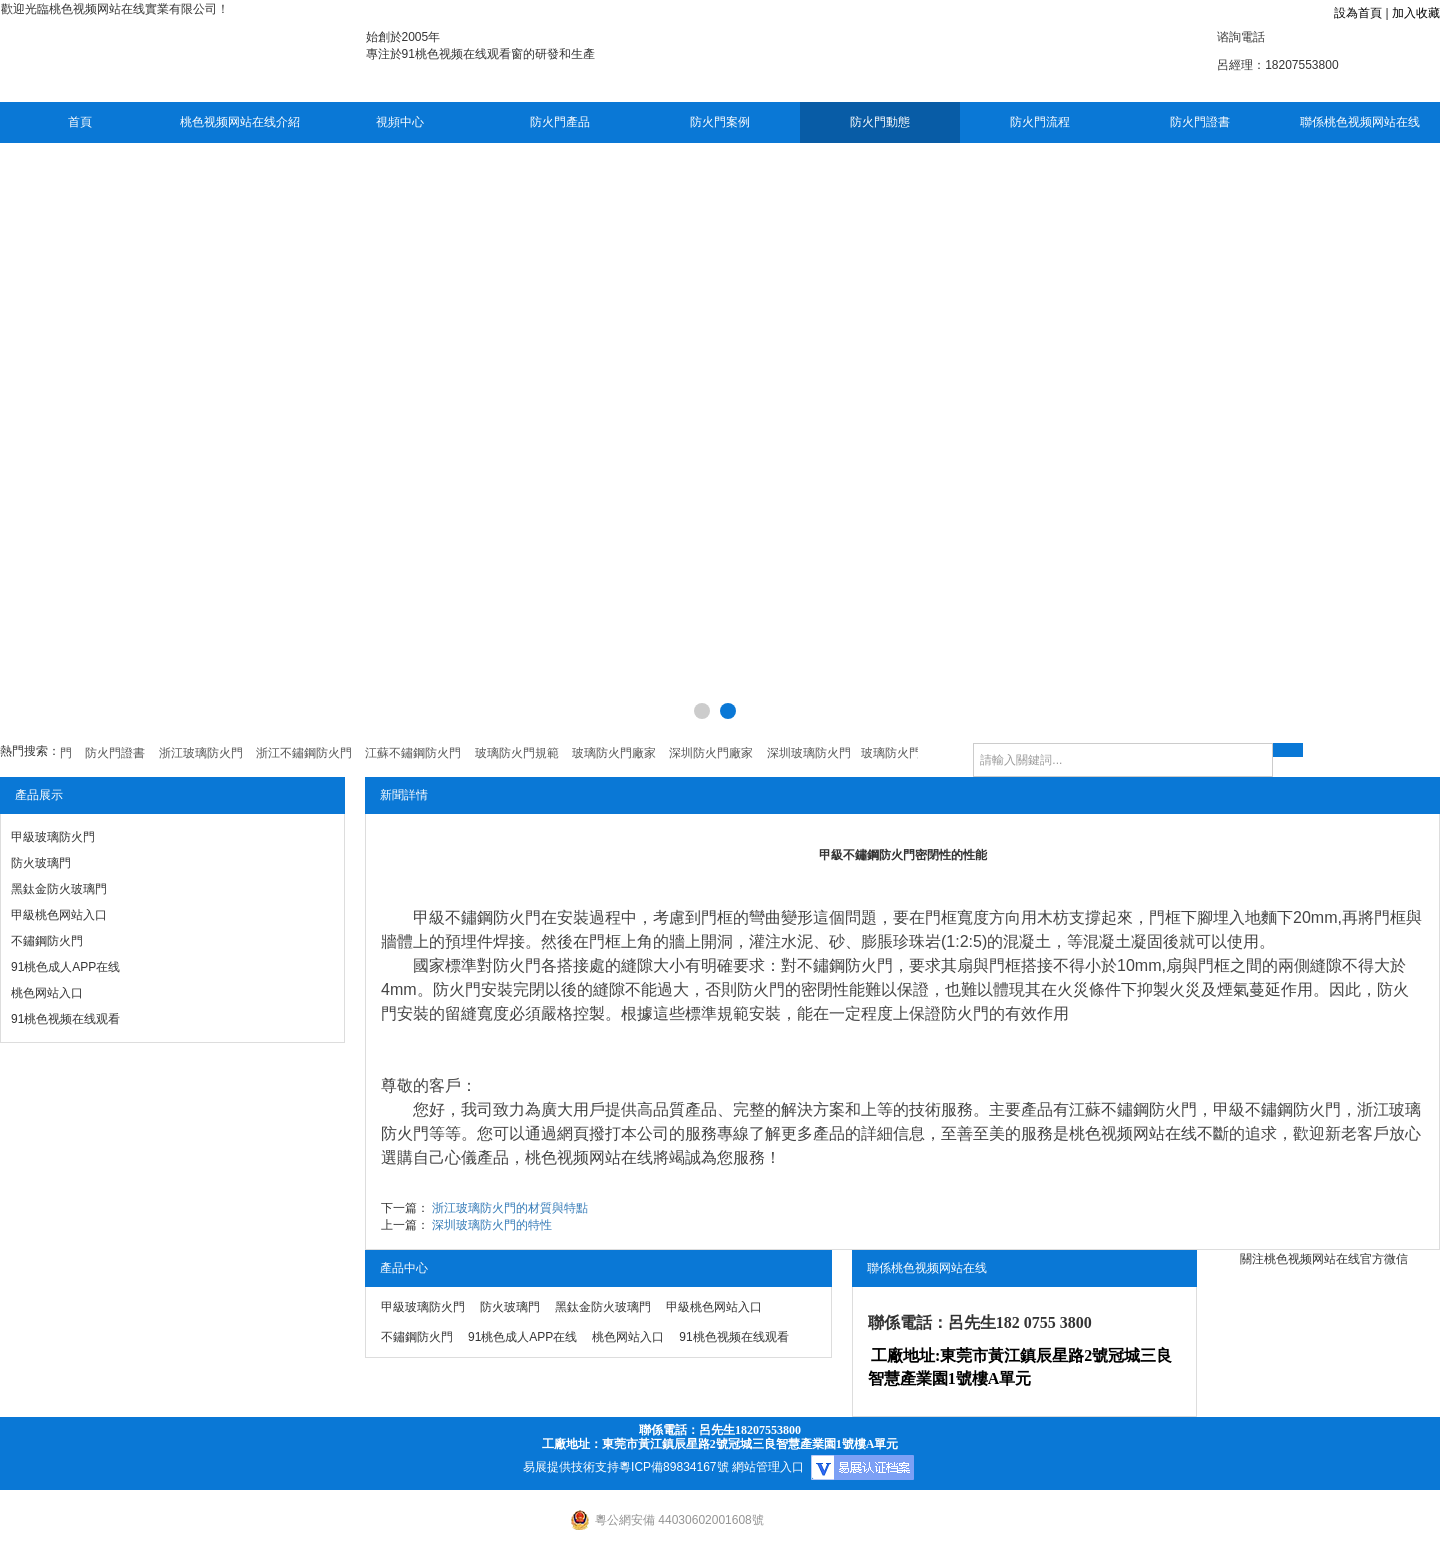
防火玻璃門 (41, 863)
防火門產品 (560, 122)
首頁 (80, 122)
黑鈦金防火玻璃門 (59, 889)
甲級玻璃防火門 (53, 837)
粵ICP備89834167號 (673, 1467)
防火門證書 (1200, 122)
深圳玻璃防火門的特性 (492, 1225)
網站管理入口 (768, 1467)
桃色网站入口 (47, 993)
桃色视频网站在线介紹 (240, 122)
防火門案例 (720, 122)
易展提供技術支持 (571, 1467)
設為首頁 (1358, 13)
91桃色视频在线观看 (65, 1019)
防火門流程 (1040, 122)
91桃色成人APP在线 (65, 967)
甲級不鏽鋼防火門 (477, 917)
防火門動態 (880, 122)
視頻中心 (400, 122)
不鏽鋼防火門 (47, 941)
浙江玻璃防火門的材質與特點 (510, 1208)
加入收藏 (1416, 13)
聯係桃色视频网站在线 (1360, 122)
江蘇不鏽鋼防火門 (1133, 1109)
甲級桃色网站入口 (59, 915)
